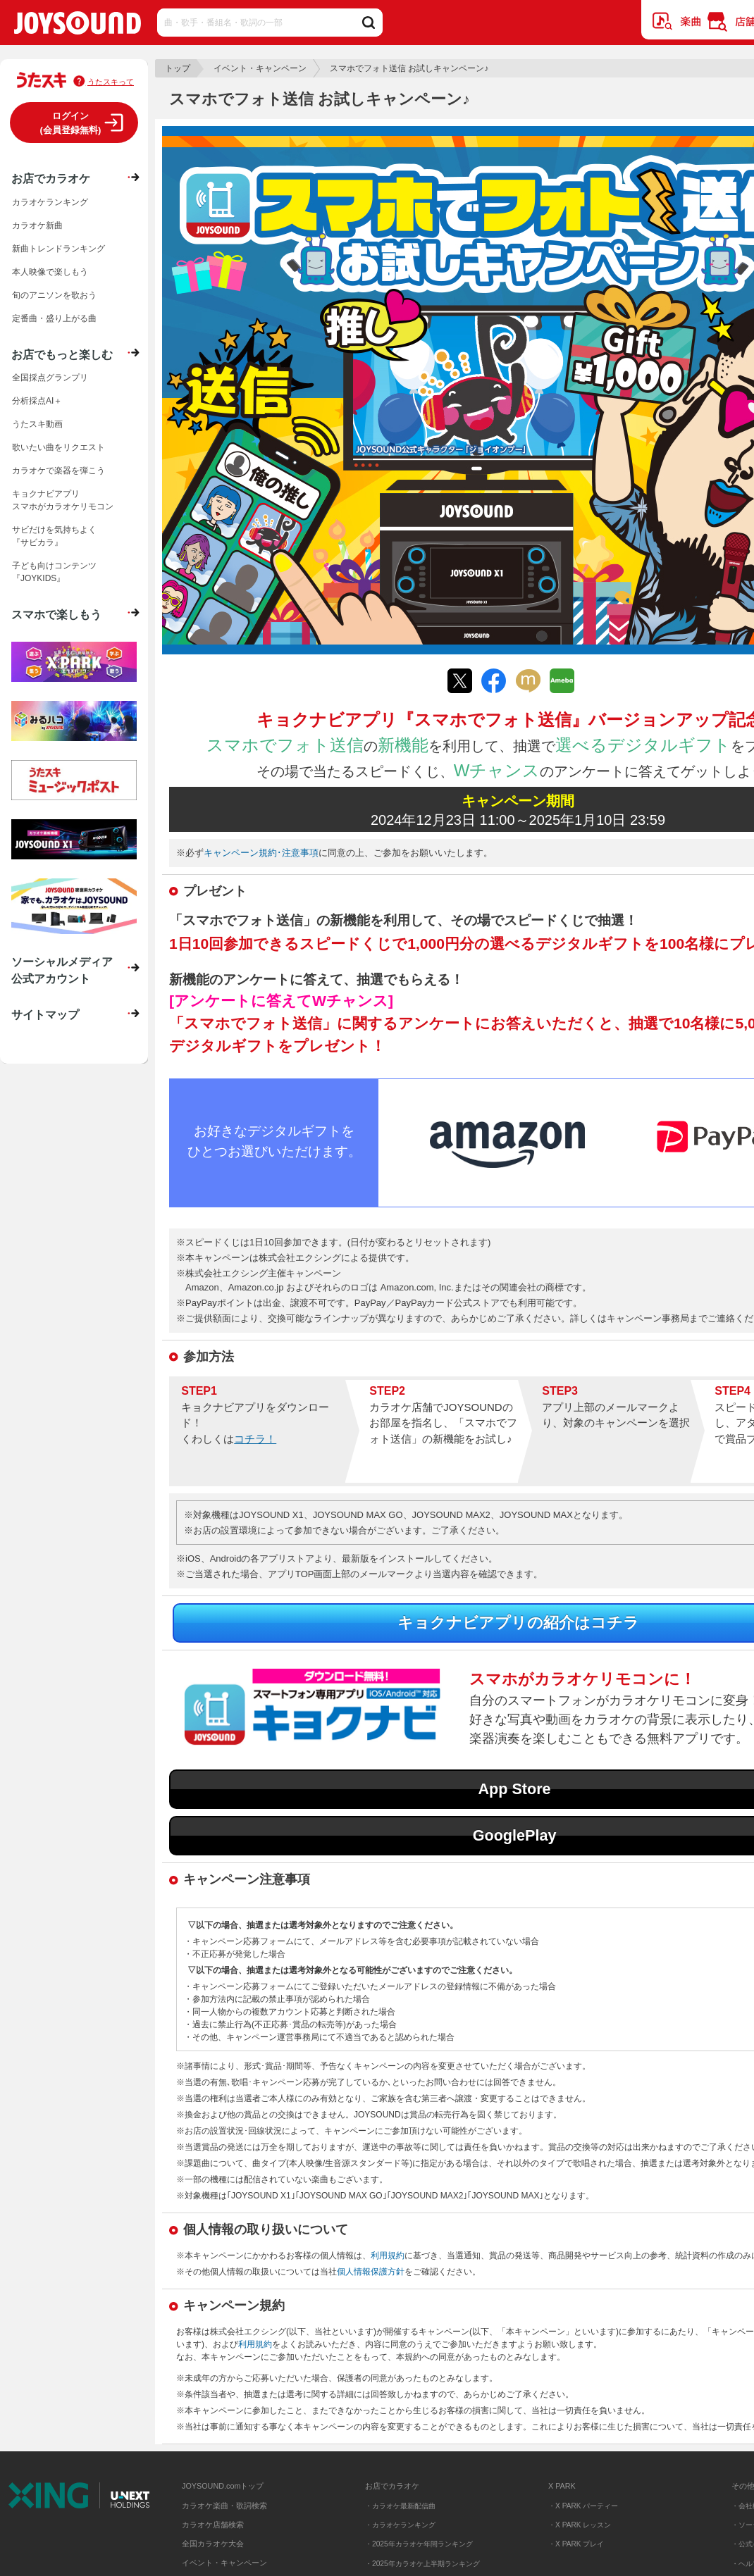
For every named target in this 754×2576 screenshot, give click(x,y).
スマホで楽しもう (56, 614)
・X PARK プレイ (576, 2544)
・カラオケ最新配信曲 (400, 2506)
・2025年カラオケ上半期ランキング (422, 2564)
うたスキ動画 (37, 424)
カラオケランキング (50, 202)
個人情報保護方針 (370, 2272)
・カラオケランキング (400, 2525)
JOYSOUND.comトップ (223, 2486)
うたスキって (110, 81)
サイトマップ (45, 1014)
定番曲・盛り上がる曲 (54, 318)
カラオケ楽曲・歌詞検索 (224, 2505)
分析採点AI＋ (37, 401)
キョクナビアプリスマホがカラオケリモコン (62, 500)
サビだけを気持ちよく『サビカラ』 (54, 536)
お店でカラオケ (50, 178)
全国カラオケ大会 (213, 2543)
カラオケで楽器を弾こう (58, 470)
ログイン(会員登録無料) (70, 123)
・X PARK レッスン (579, 2525)
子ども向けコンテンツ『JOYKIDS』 (54, 572)
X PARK (562, 2486)
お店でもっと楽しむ (62, 354)
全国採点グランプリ (50, 377)
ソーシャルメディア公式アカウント (62, 970)
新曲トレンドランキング (58, 249)
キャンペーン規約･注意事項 (261, 852)
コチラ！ (255, 1439)
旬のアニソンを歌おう (54, 295)
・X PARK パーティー (583, 2506)
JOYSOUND (77, 25)
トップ (177, 68)
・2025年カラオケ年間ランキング (419, 2544)
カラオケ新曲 (37, 225)
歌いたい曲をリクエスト (58, 447)
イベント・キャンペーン (260, 68)
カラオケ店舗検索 (213, 2524)
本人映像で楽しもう (50, 272)
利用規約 (387, 2255)
